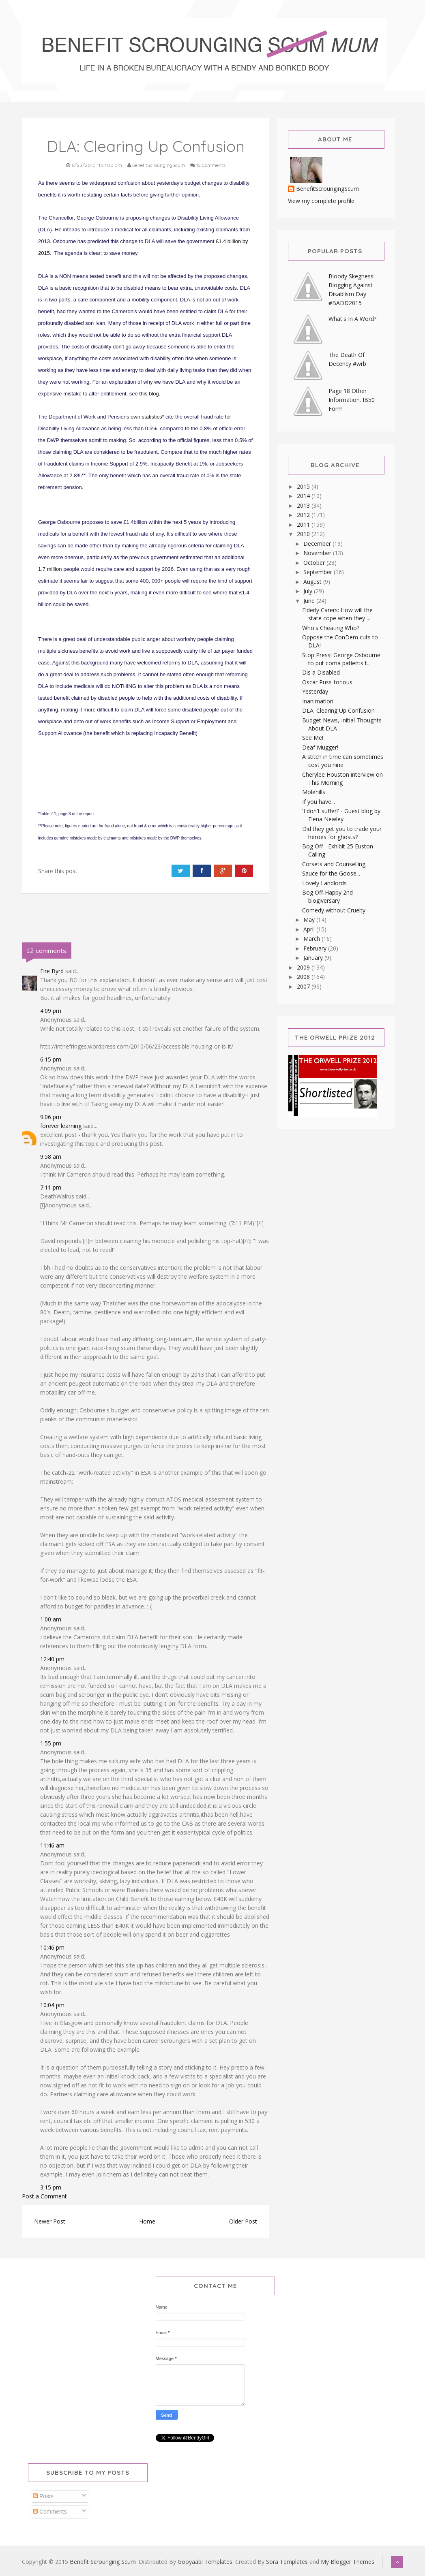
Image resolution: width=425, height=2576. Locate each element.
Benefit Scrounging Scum (103, 2561)
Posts (43, 2496)
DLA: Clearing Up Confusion (338, 710)
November (318, 553)
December (318, 543)
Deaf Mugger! (320, 747)
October (314, 562)
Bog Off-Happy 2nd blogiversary (327, 896)
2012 (304, 515)
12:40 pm (52, 1659)
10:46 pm (52, 1947)
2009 (304, 967)
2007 (304, 986)
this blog (149, 394)
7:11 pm (50, 1187)
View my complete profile (321, 201)
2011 (304, 524)
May (309, 919)
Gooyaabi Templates (205, 2561)
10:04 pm (52, 2005)
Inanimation (317, 701)
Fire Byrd (52, 971)
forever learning (61, 1126)
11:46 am (52, 1845)
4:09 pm (50, 1011)
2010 (304, 534)
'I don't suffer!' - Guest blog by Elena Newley (341, 815)
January (313, 957)
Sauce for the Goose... (331, 873)
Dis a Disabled (321, 672)
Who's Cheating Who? (330, 628)
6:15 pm (50, 1059)
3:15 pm (50, 2187)
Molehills (313, 792)
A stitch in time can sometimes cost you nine (342, 761)
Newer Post (49, 2221)
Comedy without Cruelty (333, 910)
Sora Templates (287, 2561)
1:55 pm (50, 1743)
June (309, 600)
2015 (304, 486)
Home (147, 2221)
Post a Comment (44, 2196)
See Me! (312, 737)
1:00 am (50, 1619)
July (308, 591)
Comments (50, 2511)
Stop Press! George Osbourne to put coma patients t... (341, 659)
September (318, 572)
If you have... (318, 801)
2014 (304, 496)
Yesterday (315, 691)
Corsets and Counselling (333, 864)
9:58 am (50, 1156)
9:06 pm (50, 1117)
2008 (304, 976)
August (313, 581)
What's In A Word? (352, 319)
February (315, 948)
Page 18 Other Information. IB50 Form (351, 399)
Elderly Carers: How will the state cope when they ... (337, 614)
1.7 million (50, 569)
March (312, 938)
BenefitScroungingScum (327, 189)
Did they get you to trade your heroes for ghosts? (342, 833)
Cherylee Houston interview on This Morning (342, 778)
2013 (304, 505)
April (309, 929)
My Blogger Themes (347, 2561)
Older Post (243, 2221)
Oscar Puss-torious (327, 682)
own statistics (146, 417)
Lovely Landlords (324, 883)
